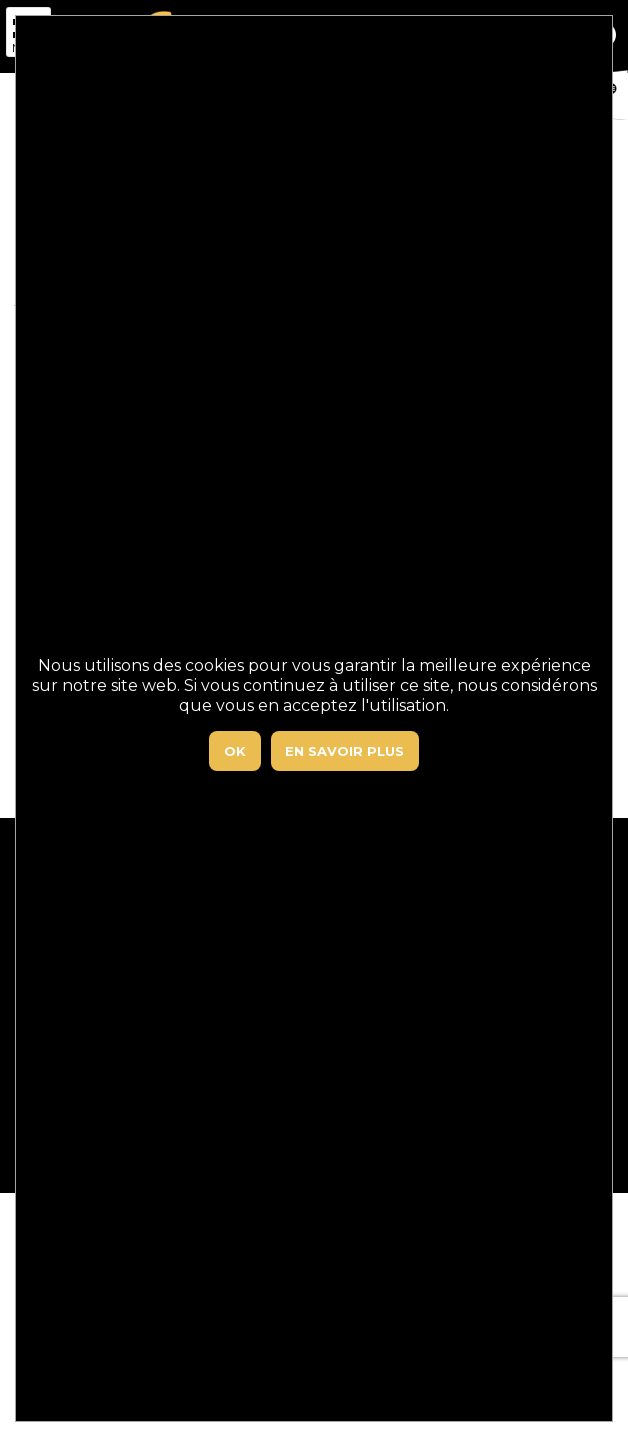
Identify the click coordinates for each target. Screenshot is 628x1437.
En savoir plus (344, 751)
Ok (235, 751)
